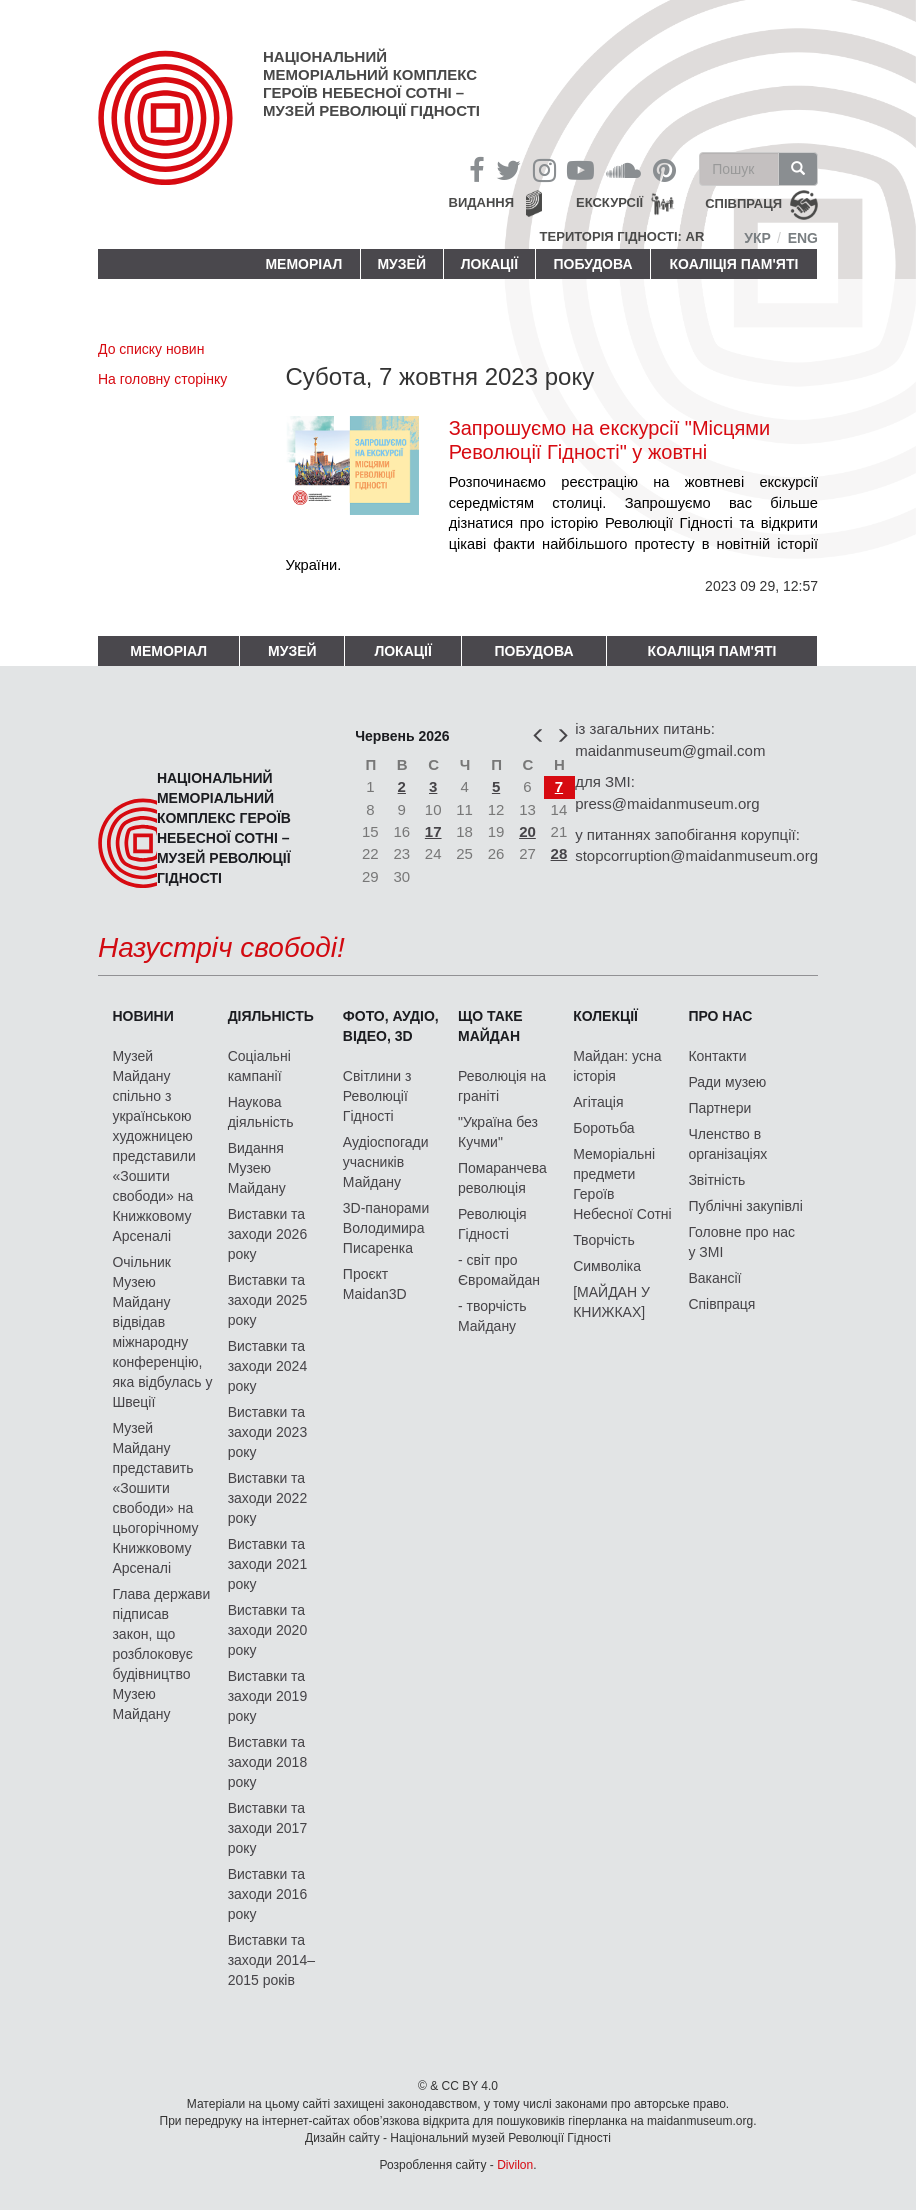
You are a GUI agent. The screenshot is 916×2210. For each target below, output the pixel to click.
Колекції (605, 1016)
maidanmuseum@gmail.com (670, 750)
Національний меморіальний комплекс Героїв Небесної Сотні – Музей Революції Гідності (371, 83)
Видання (482, 202)
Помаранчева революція (502, 1178)
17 (433, 831)
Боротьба (603, 1128)
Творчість (604, 1240)
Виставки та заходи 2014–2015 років (271, 1960)
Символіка (607, 1266)
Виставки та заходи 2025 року (268, 1300)
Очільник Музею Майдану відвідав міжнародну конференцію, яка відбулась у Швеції (162, 1332)
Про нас (720, 1016)
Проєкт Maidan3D (375, 1284)
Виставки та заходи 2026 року (268, 1234)
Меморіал (303, 264)
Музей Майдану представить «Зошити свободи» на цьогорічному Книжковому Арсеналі (155, 1498)
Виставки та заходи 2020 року (268, 1630)
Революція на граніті (502, 1086)
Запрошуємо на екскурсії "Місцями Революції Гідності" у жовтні (610, 440)
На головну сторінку (162, 379)
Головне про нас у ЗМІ (741, 1242)
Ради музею (727, 1082)
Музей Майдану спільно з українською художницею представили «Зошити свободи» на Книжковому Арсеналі (153, 1146)
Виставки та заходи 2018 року (268, 1762)
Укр (757, 238)
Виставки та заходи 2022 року (268, 1498)
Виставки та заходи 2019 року (268, 1696)
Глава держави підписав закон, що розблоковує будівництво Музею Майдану (161, 1654)
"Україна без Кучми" (498, 1132)
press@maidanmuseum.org (667, 803)
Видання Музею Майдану (257, 1168)
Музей (401, 264)
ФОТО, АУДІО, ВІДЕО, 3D (391, 1026)
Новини (142, 1016)
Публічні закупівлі (745, 1206)
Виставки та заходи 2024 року (268, 1366)
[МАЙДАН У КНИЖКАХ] (611, 1302)
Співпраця (721, 1304)
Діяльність (271, 1016)
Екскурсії (609, 202)
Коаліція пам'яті (734, 264)
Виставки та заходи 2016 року (268, 1894)
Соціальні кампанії (259, 1066)
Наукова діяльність (261, 1112)
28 (559, 853)
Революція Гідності (492, 1224)
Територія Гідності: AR (622, 236)
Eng (803, 238)
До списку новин (151, 349)
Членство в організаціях (727, 1144)
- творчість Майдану (492, 1316)
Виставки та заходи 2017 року (268, 1828)
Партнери (719, 1108)
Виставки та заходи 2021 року (268, 1564)
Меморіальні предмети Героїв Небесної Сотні (622, 1184)
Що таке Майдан (490, 1026)
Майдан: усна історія (617, 1066)
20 (527, 831)
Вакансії (714, 1278)
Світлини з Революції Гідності (377, 1096)
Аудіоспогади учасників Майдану (386, 1162)
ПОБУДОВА (592, 264)
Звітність (716, 1180)
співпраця (743, 204)
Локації (489, 264)
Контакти (717, 1056)
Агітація (598, 1102)
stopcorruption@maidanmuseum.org (696, 855)
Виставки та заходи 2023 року (268, 1432)
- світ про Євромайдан (499, 1270)
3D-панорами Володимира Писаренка (386, 1228)
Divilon (515, 2165)
